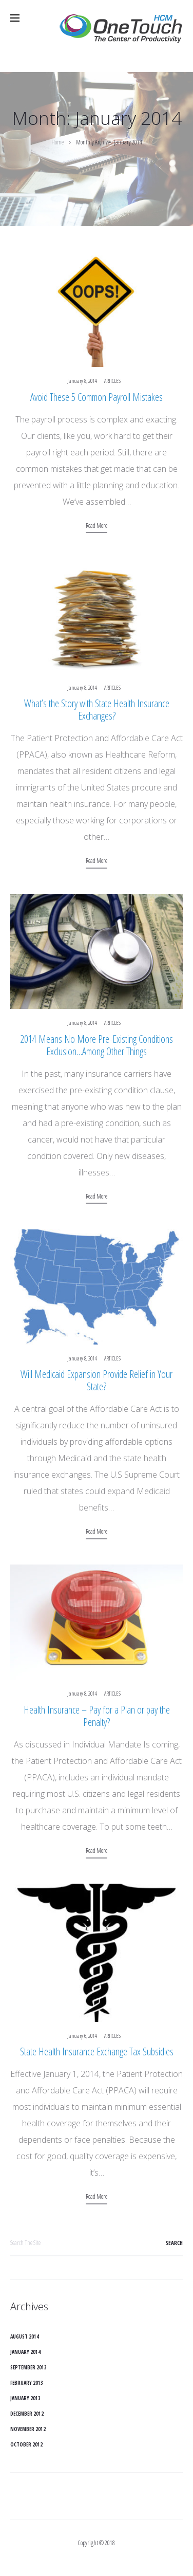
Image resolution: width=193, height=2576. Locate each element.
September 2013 (28, 2367)
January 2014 (25, 2352)
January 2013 (25, 2398)
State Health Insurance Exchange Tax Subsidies (96, 2051)
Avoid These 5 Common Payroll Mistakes (96, 397)
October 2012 (26, 2444)
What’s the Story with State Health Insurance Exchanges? (96, 709)
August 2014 (24, 2336)
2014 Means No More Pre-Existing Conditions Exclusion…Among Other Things (96, 1045)
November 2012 (28, 2429)
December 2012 (27, 2413)
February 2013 (26, 2382)
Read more (96, 525)
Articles (112, 380)
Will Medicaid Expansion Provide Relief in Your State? (96, 1380)
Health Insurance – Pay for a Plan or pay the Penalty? (97, 1716)
